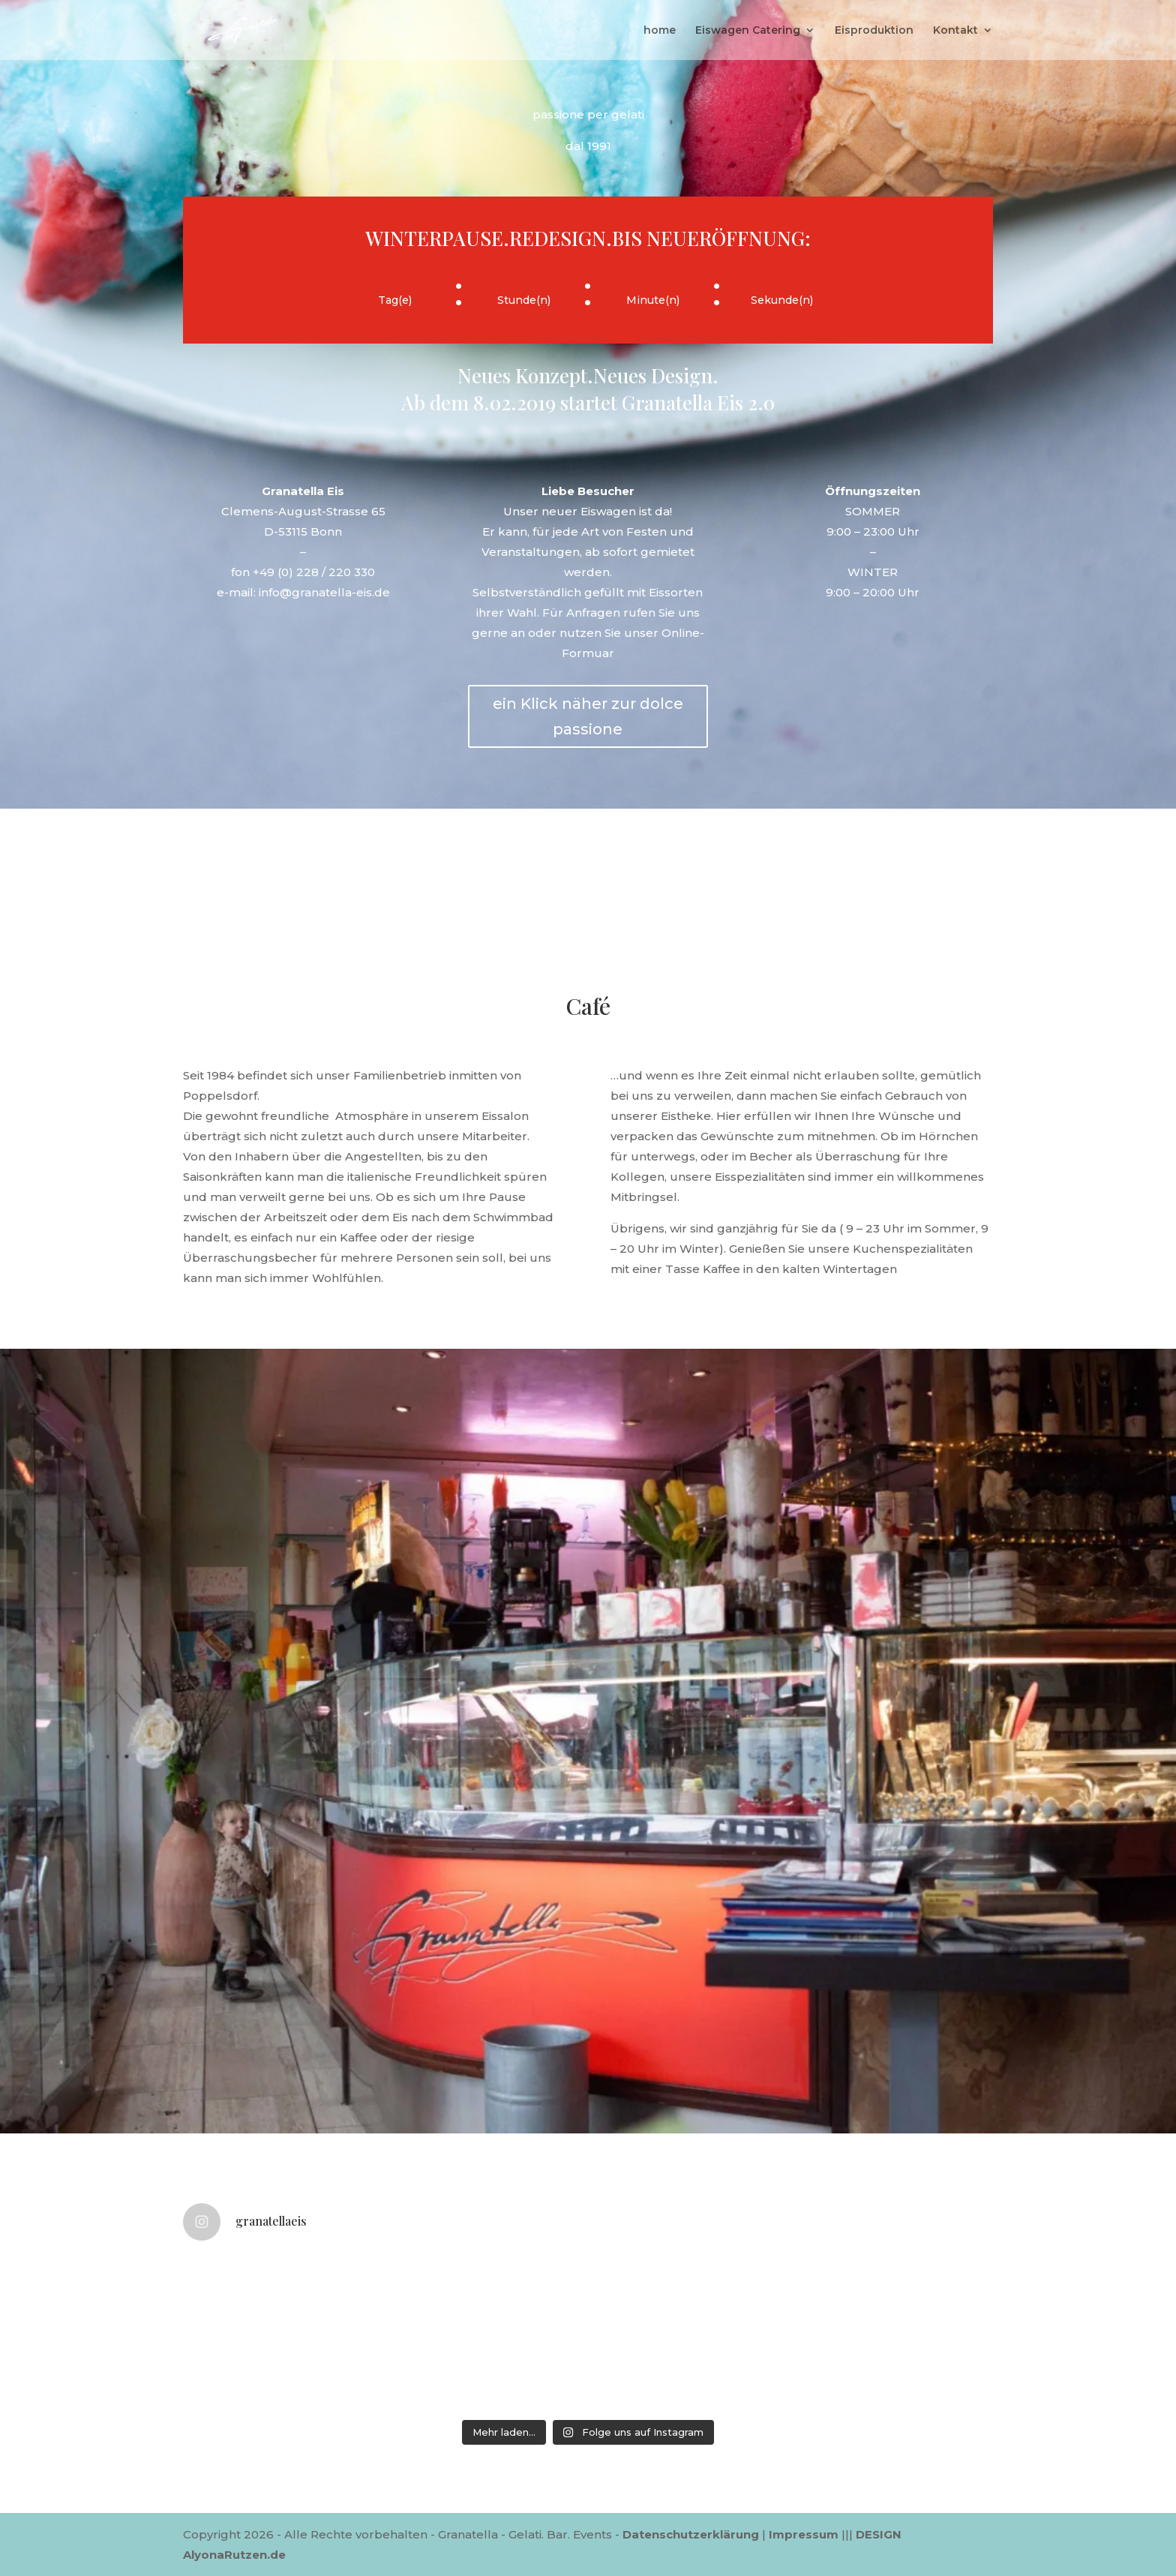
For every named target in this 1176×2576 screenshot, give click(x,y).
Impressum (803, 2534)
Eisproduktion (874, 31)
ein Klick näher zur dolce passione (588, 716)
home (660, 31)
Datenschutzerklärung (690, 2534)
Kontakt (955, 31)
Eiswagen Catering (747, 31)
